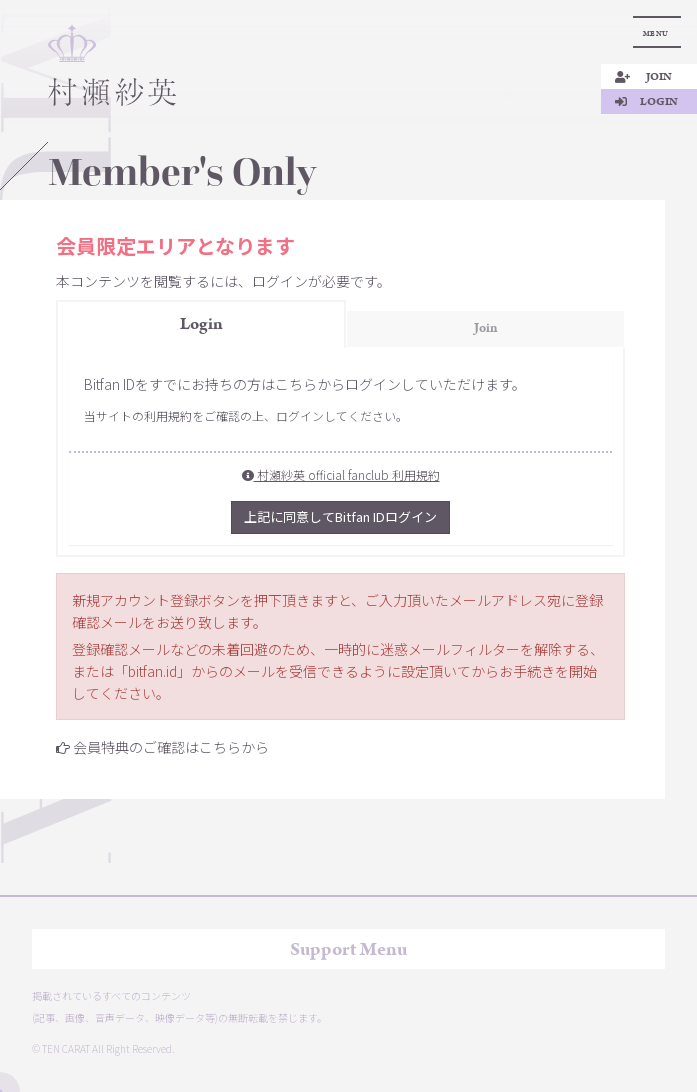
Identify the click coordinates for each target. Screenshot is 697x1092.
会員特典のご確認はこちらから (171, 747)
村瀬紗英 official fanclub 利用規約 (341, 474)
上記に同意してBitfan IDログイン (340, 516)
